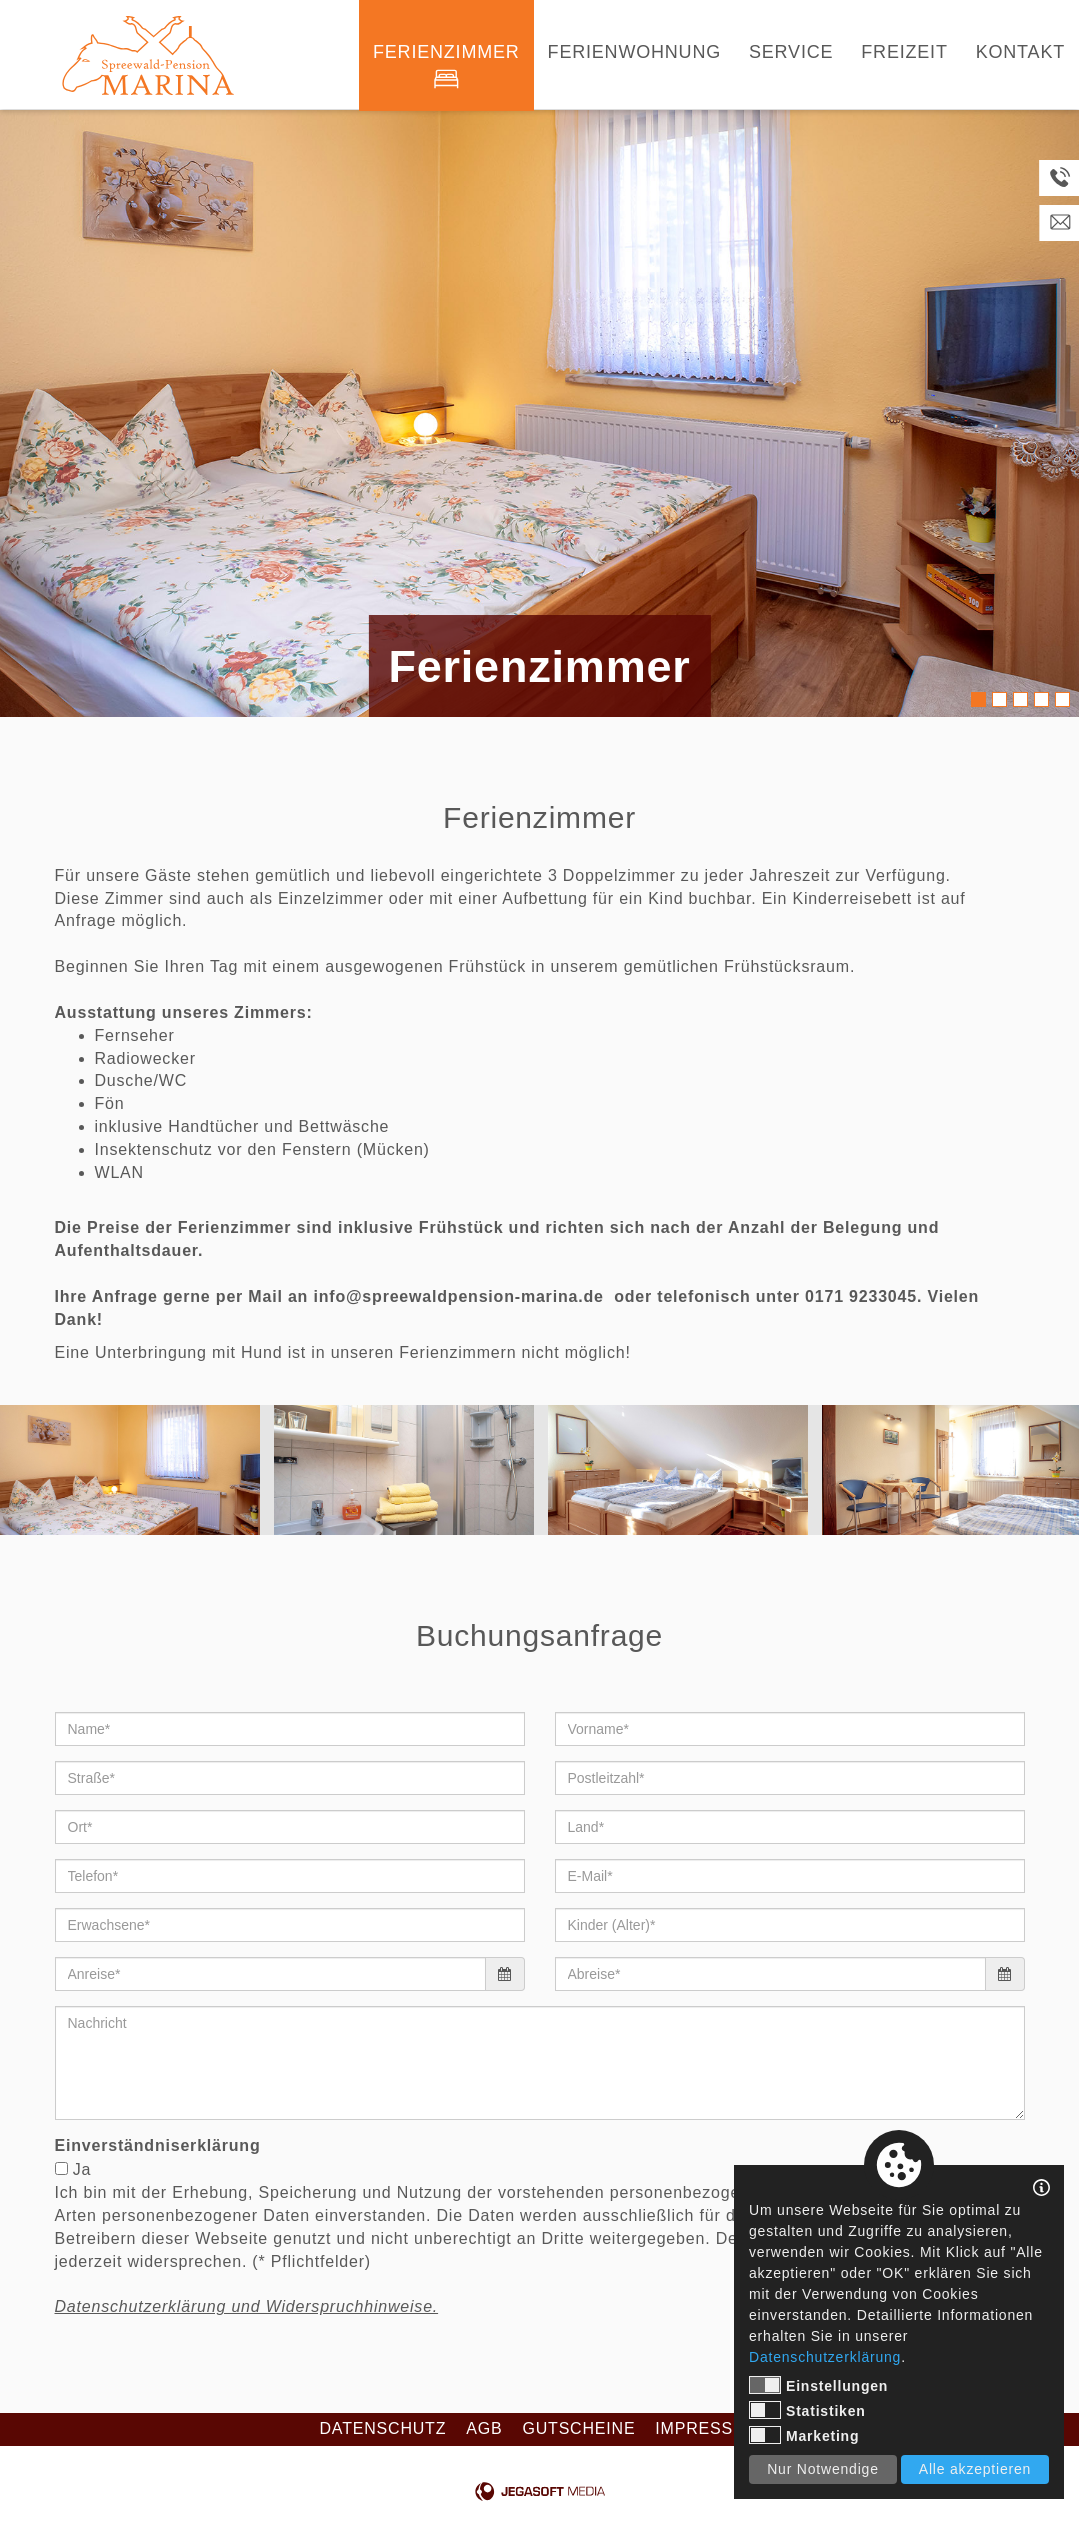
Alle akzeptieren (975, 2469)
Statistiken (807, 2410)
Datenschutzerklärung (825, 2357)
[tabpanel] (539, 413)
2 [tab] (999, 699)
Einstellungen (818, 2385)
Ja (82, 2169)
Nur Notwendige (823, 2469)
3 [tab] (1020, 699)
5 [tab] (1062, 699)
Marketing (804, 2435)
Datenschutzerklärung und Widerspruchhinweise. (247, 2306)
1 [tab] (978, 699)
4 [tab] (1041, 699)
